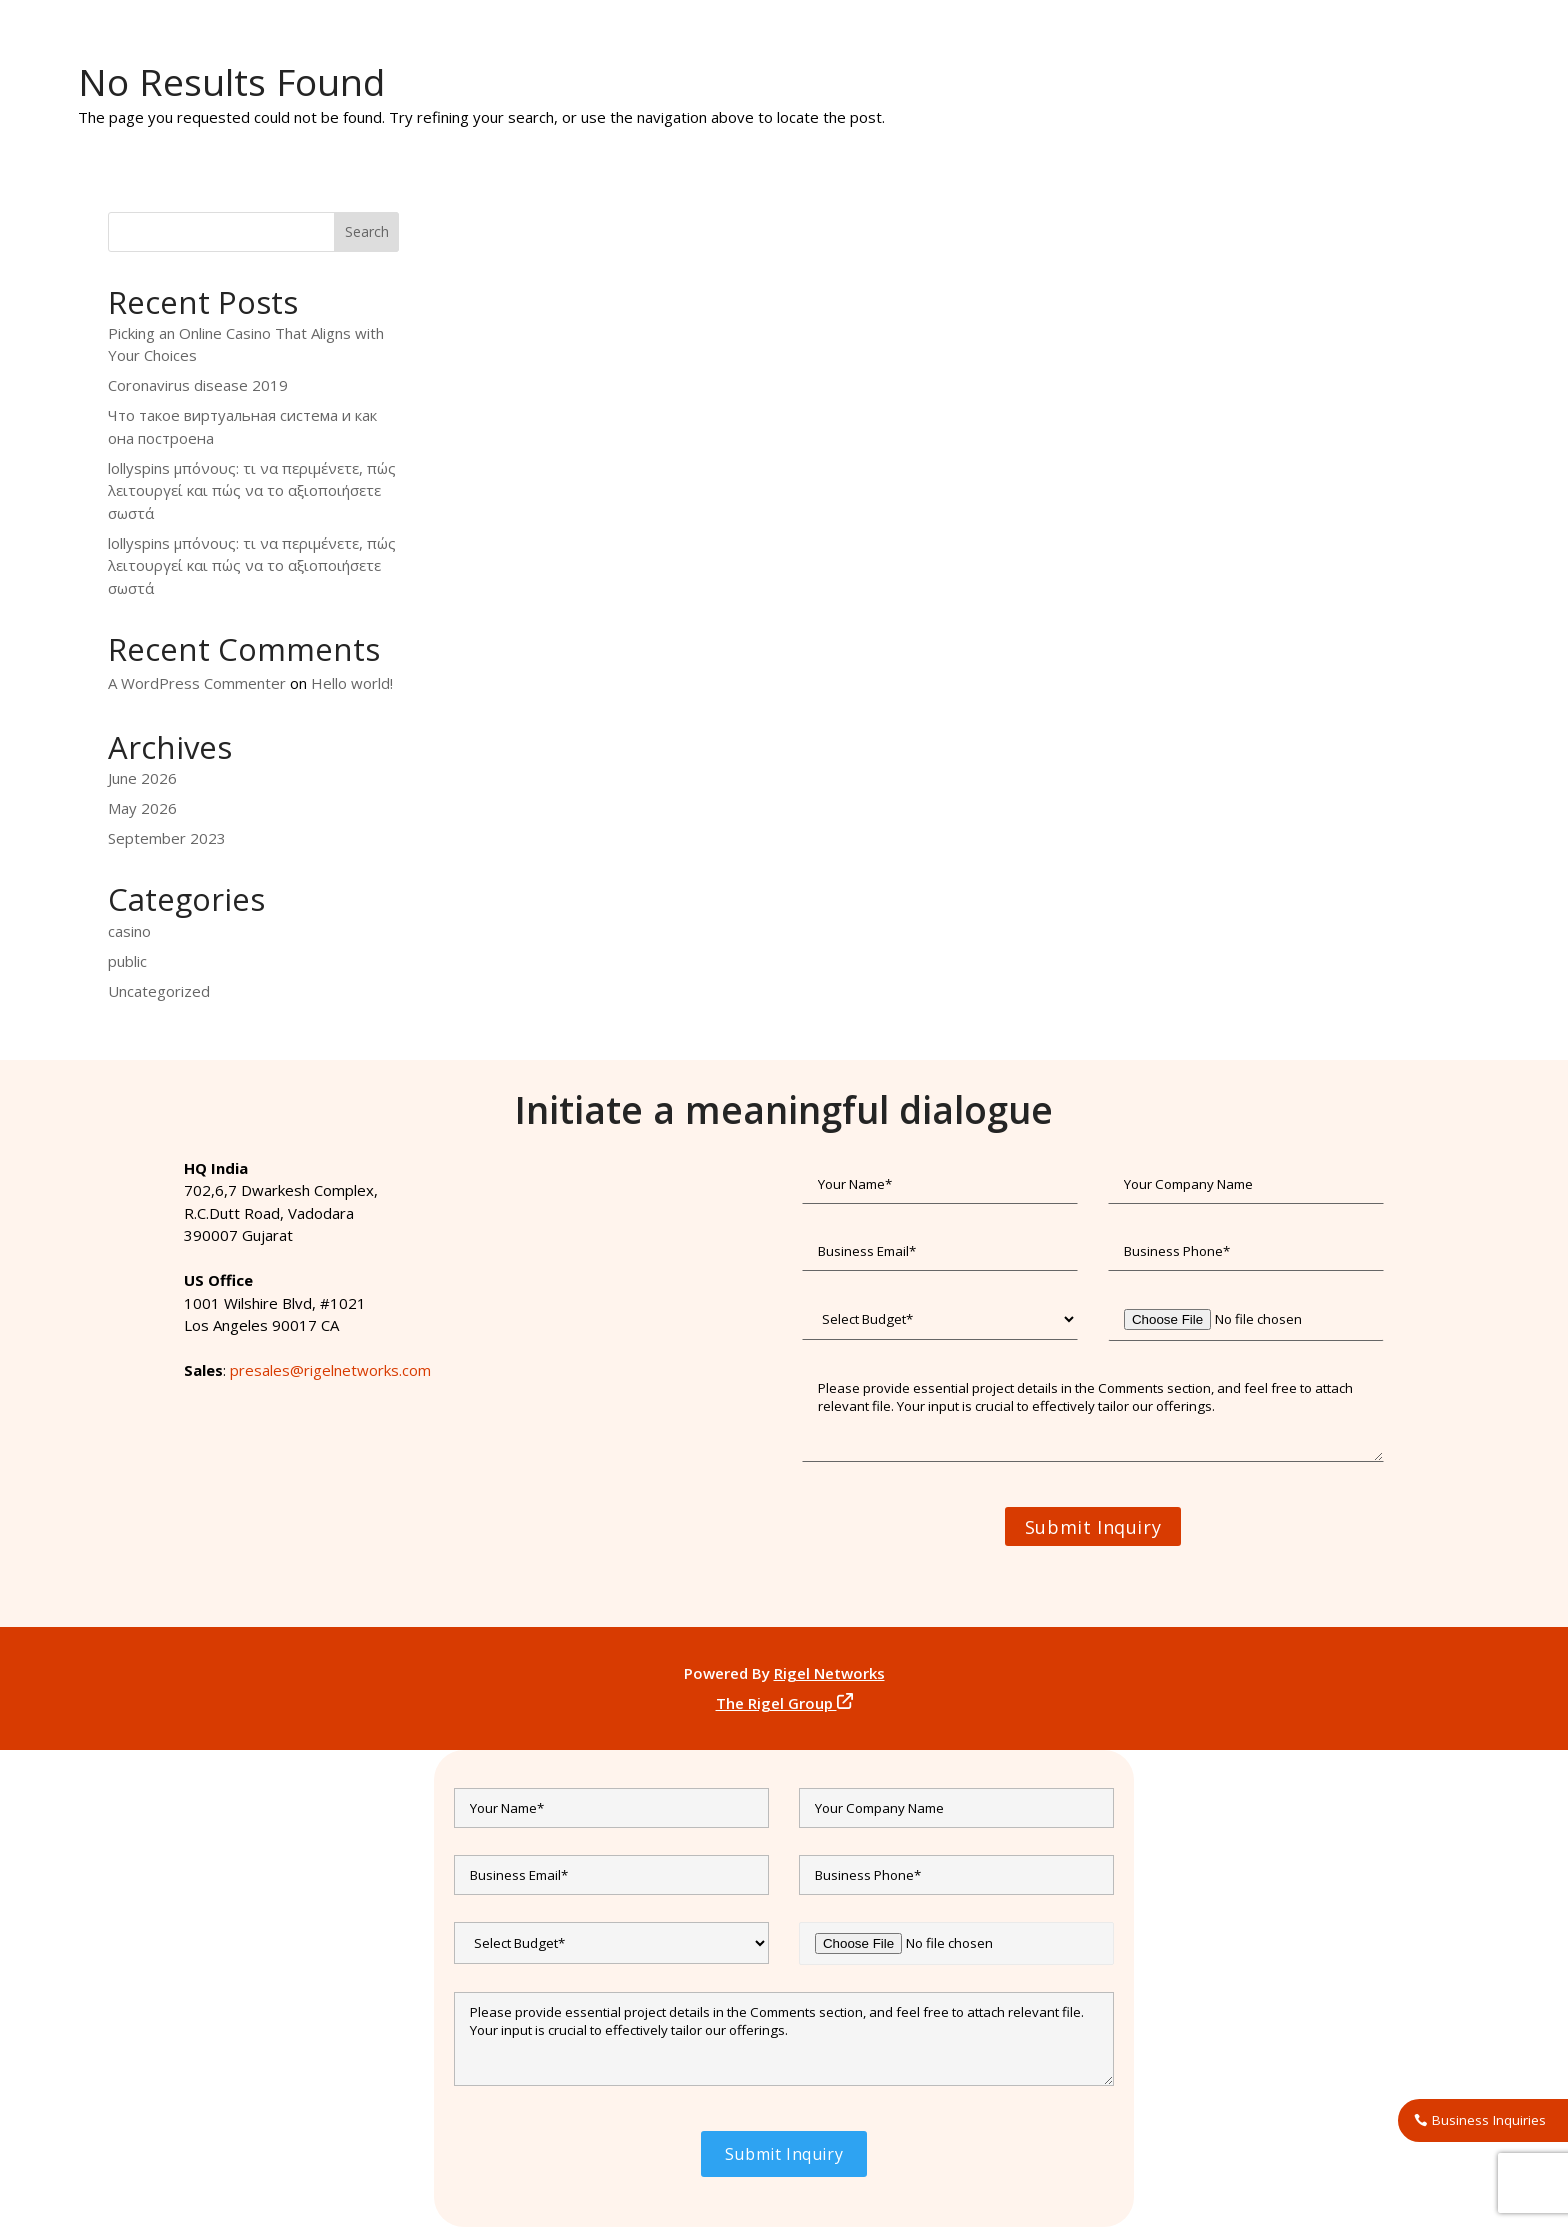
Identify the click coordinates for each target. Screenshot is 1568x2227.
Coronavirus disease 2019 (198, 385)
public (127, 961)
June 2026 (142, 778)
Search (367, 231)
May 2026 (142, 808)
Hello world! (352, 683)
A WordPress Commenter (197, 683)
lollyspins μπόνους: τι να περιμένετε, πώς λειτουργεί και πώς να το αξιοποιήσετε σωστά (252, 490)
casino (129, 931)
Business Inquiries (1489, 2120)
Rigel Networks (829, 1673)
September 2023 (167, 838)
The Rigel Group (784, 1703)
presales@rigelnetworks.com (330, 1370)
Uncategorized (159, 991)
